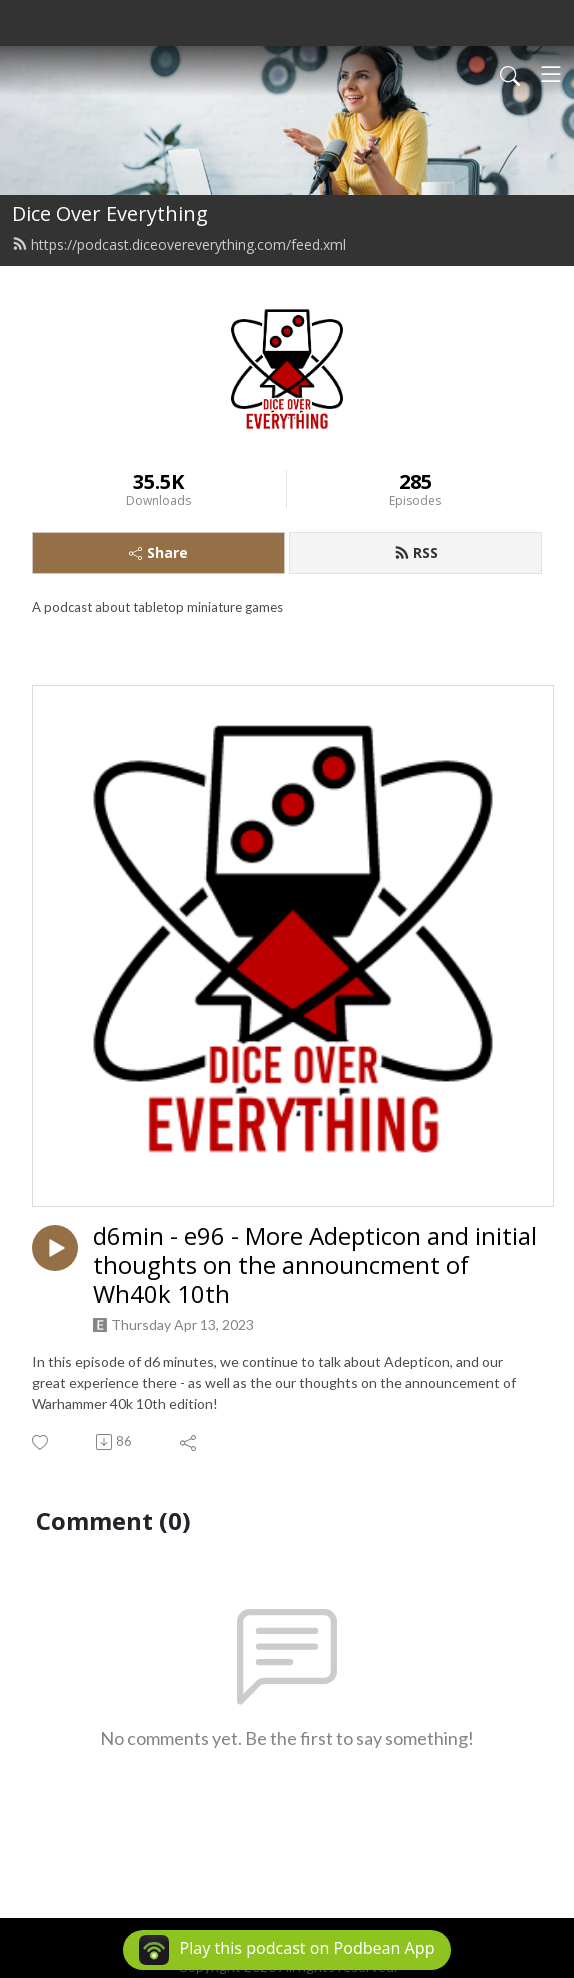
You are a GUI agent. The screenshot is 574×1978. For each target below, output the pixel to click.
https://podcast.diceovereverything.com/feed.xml (179, 244)
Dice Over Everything (110, 213)
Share (158, 552)
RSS (416, 552)
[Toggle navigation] (551, 74)
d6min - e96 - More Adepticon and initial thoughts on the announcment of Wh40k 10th (315, 1265)
